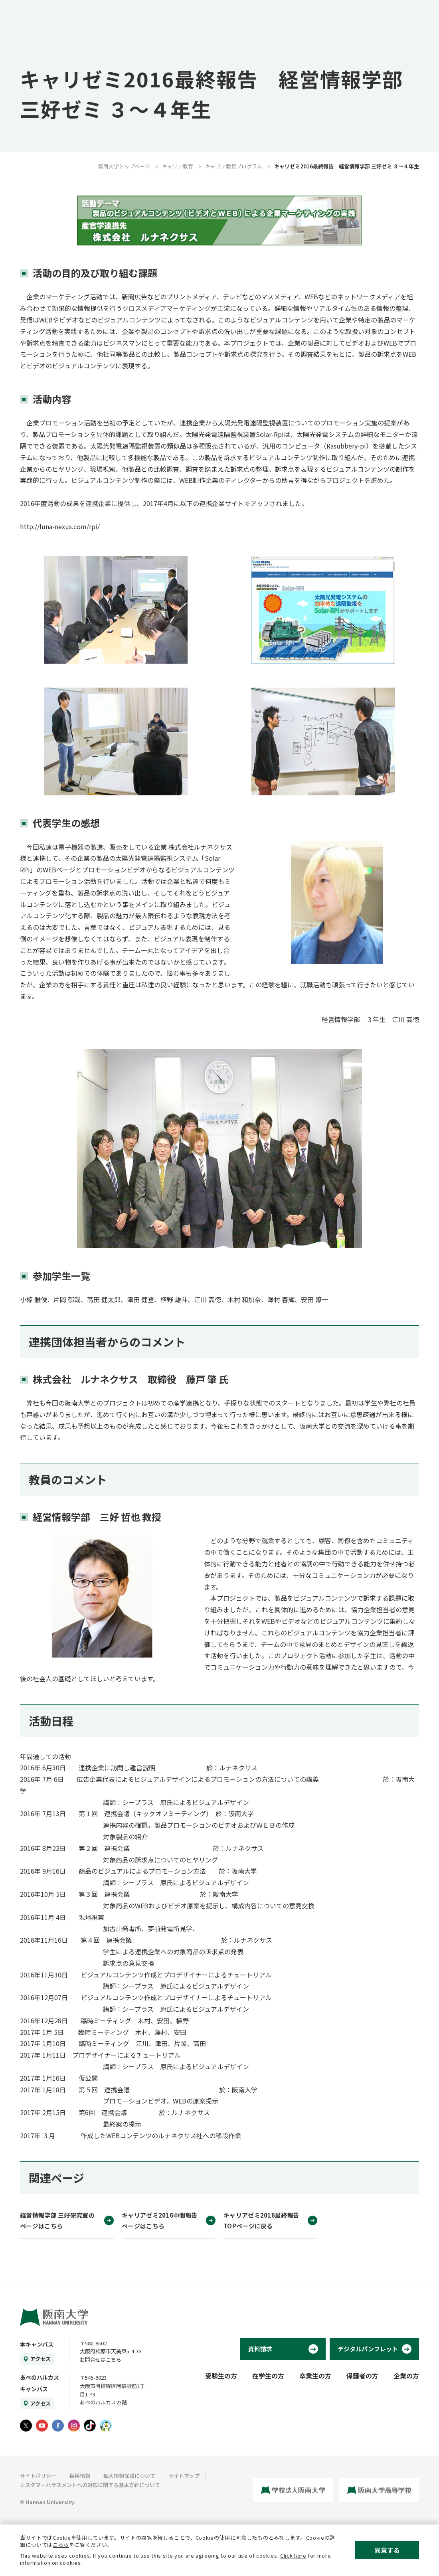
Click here (293, 2555)
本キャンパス (36, 2344)
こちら (61, 2544)
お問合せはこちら (100, 2359)
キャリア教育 (177, 166)
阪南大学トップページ (124, 166)
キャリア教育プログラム (233, 166)
